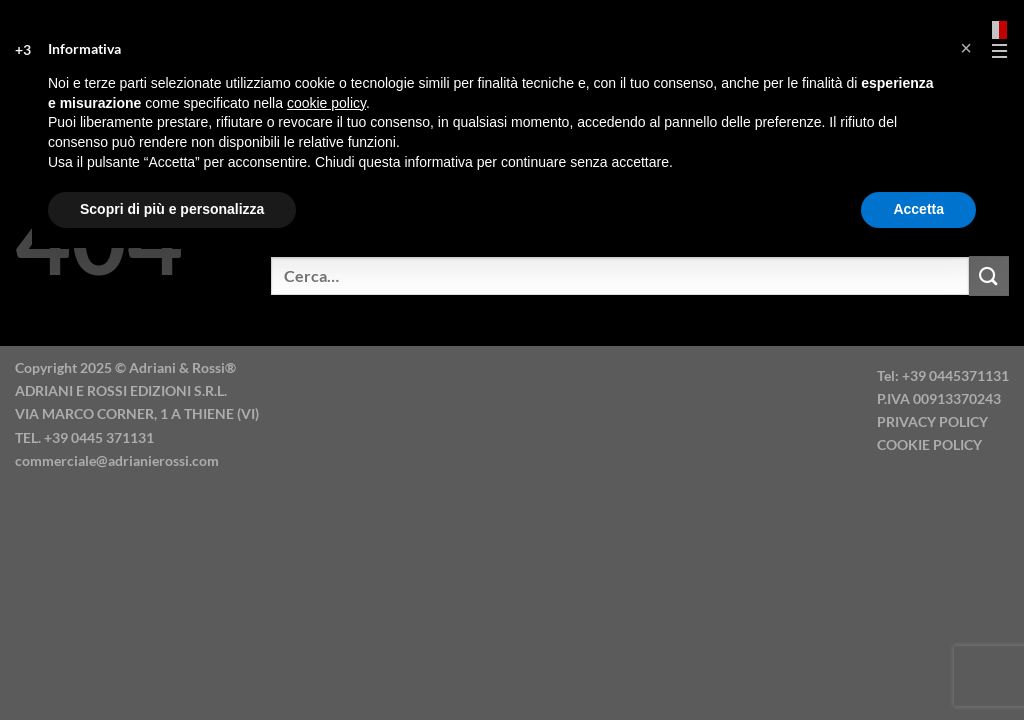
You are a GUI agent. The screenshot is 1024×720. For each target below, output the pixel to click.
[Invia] (989, 275)
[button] (966, 48)
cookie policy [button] (326, 103)
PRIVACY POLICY (932, 421)
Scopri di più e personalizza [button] (172, 209)
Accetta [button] (918, 209)
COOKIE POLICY (929, 444)
